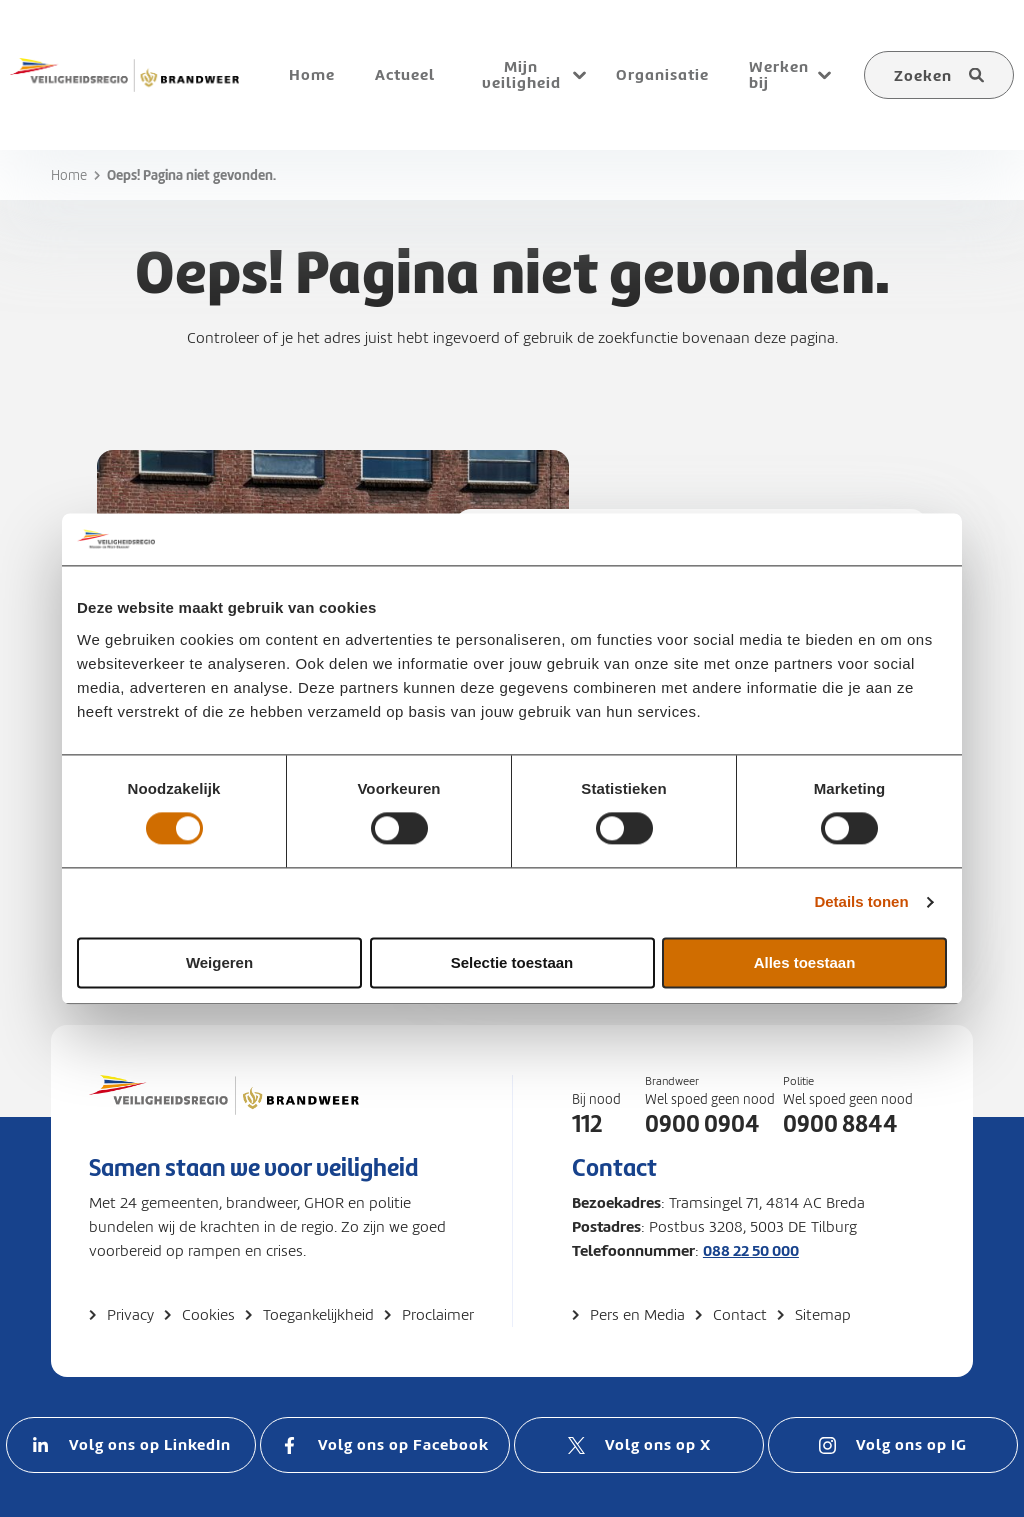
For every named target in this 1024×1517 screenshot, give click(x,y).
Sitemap (823, 1315)
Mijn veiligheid (521, 74)
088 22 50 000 (751, 1250)
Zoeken (923, 75)
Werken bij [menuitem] (779, 74)
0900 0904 (702, 1124)
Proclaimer (438, 1315)
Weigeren (219, 962)
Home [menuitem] (312, 74)
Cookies (208, 1315)
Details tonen (861, 902)
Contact (740, 1315)
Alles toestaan (805, 962)
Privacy (130, 1315)
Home (69, 175)
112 (587, 1124)
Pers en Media (637, 1315)
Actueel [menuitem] (405, 74)
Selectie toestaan (512, 962)
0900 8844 (840, 1124)
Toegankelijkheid (318, 1315)
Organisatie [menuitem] (662, 74)
